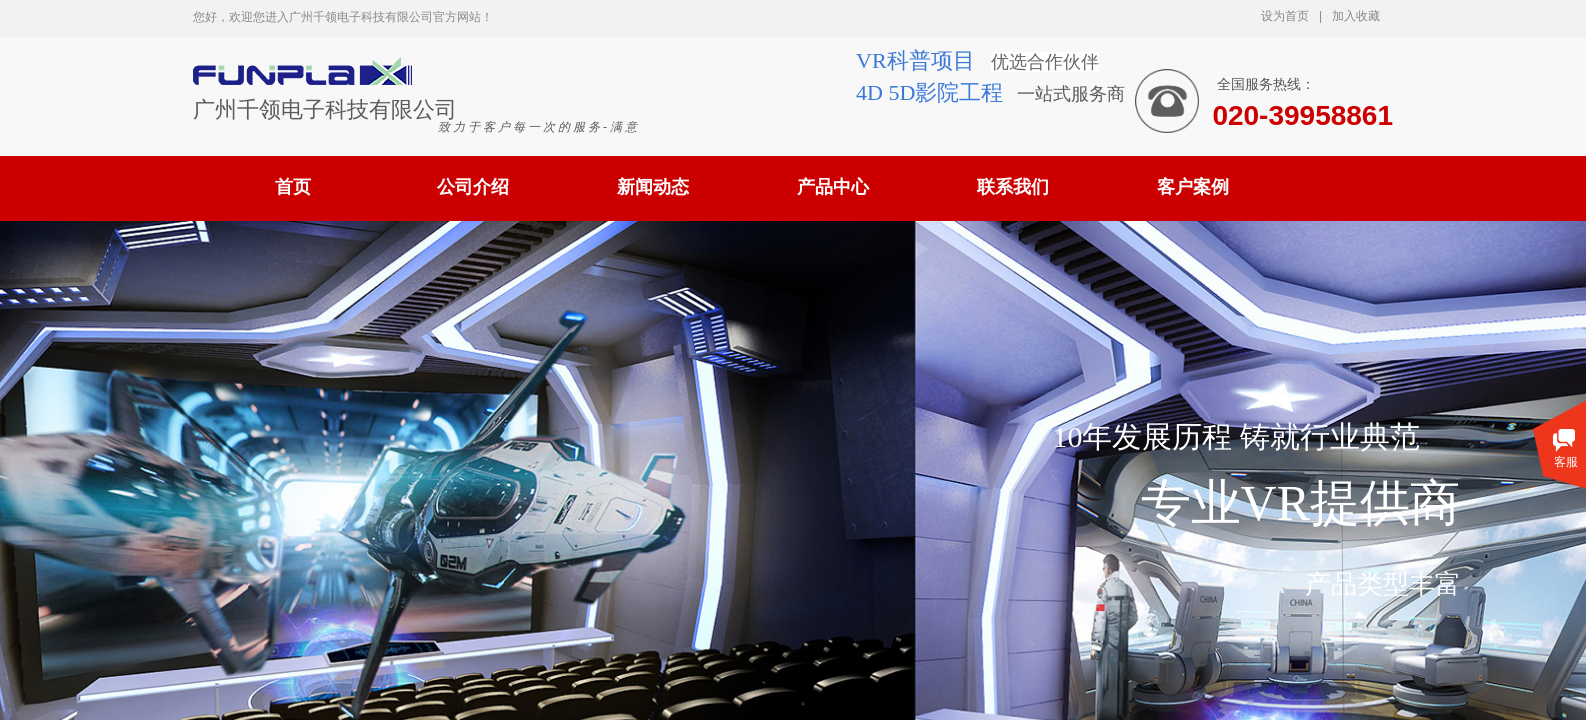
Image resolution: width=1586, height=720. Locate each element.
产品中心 (833, 187)
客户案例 (1193, 187)
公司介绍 (473, 187)
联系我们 (1013, 187)
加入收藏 (1356, 16)
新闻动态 (653, 187)
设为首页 (1285, 16)
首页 (293, 187)
